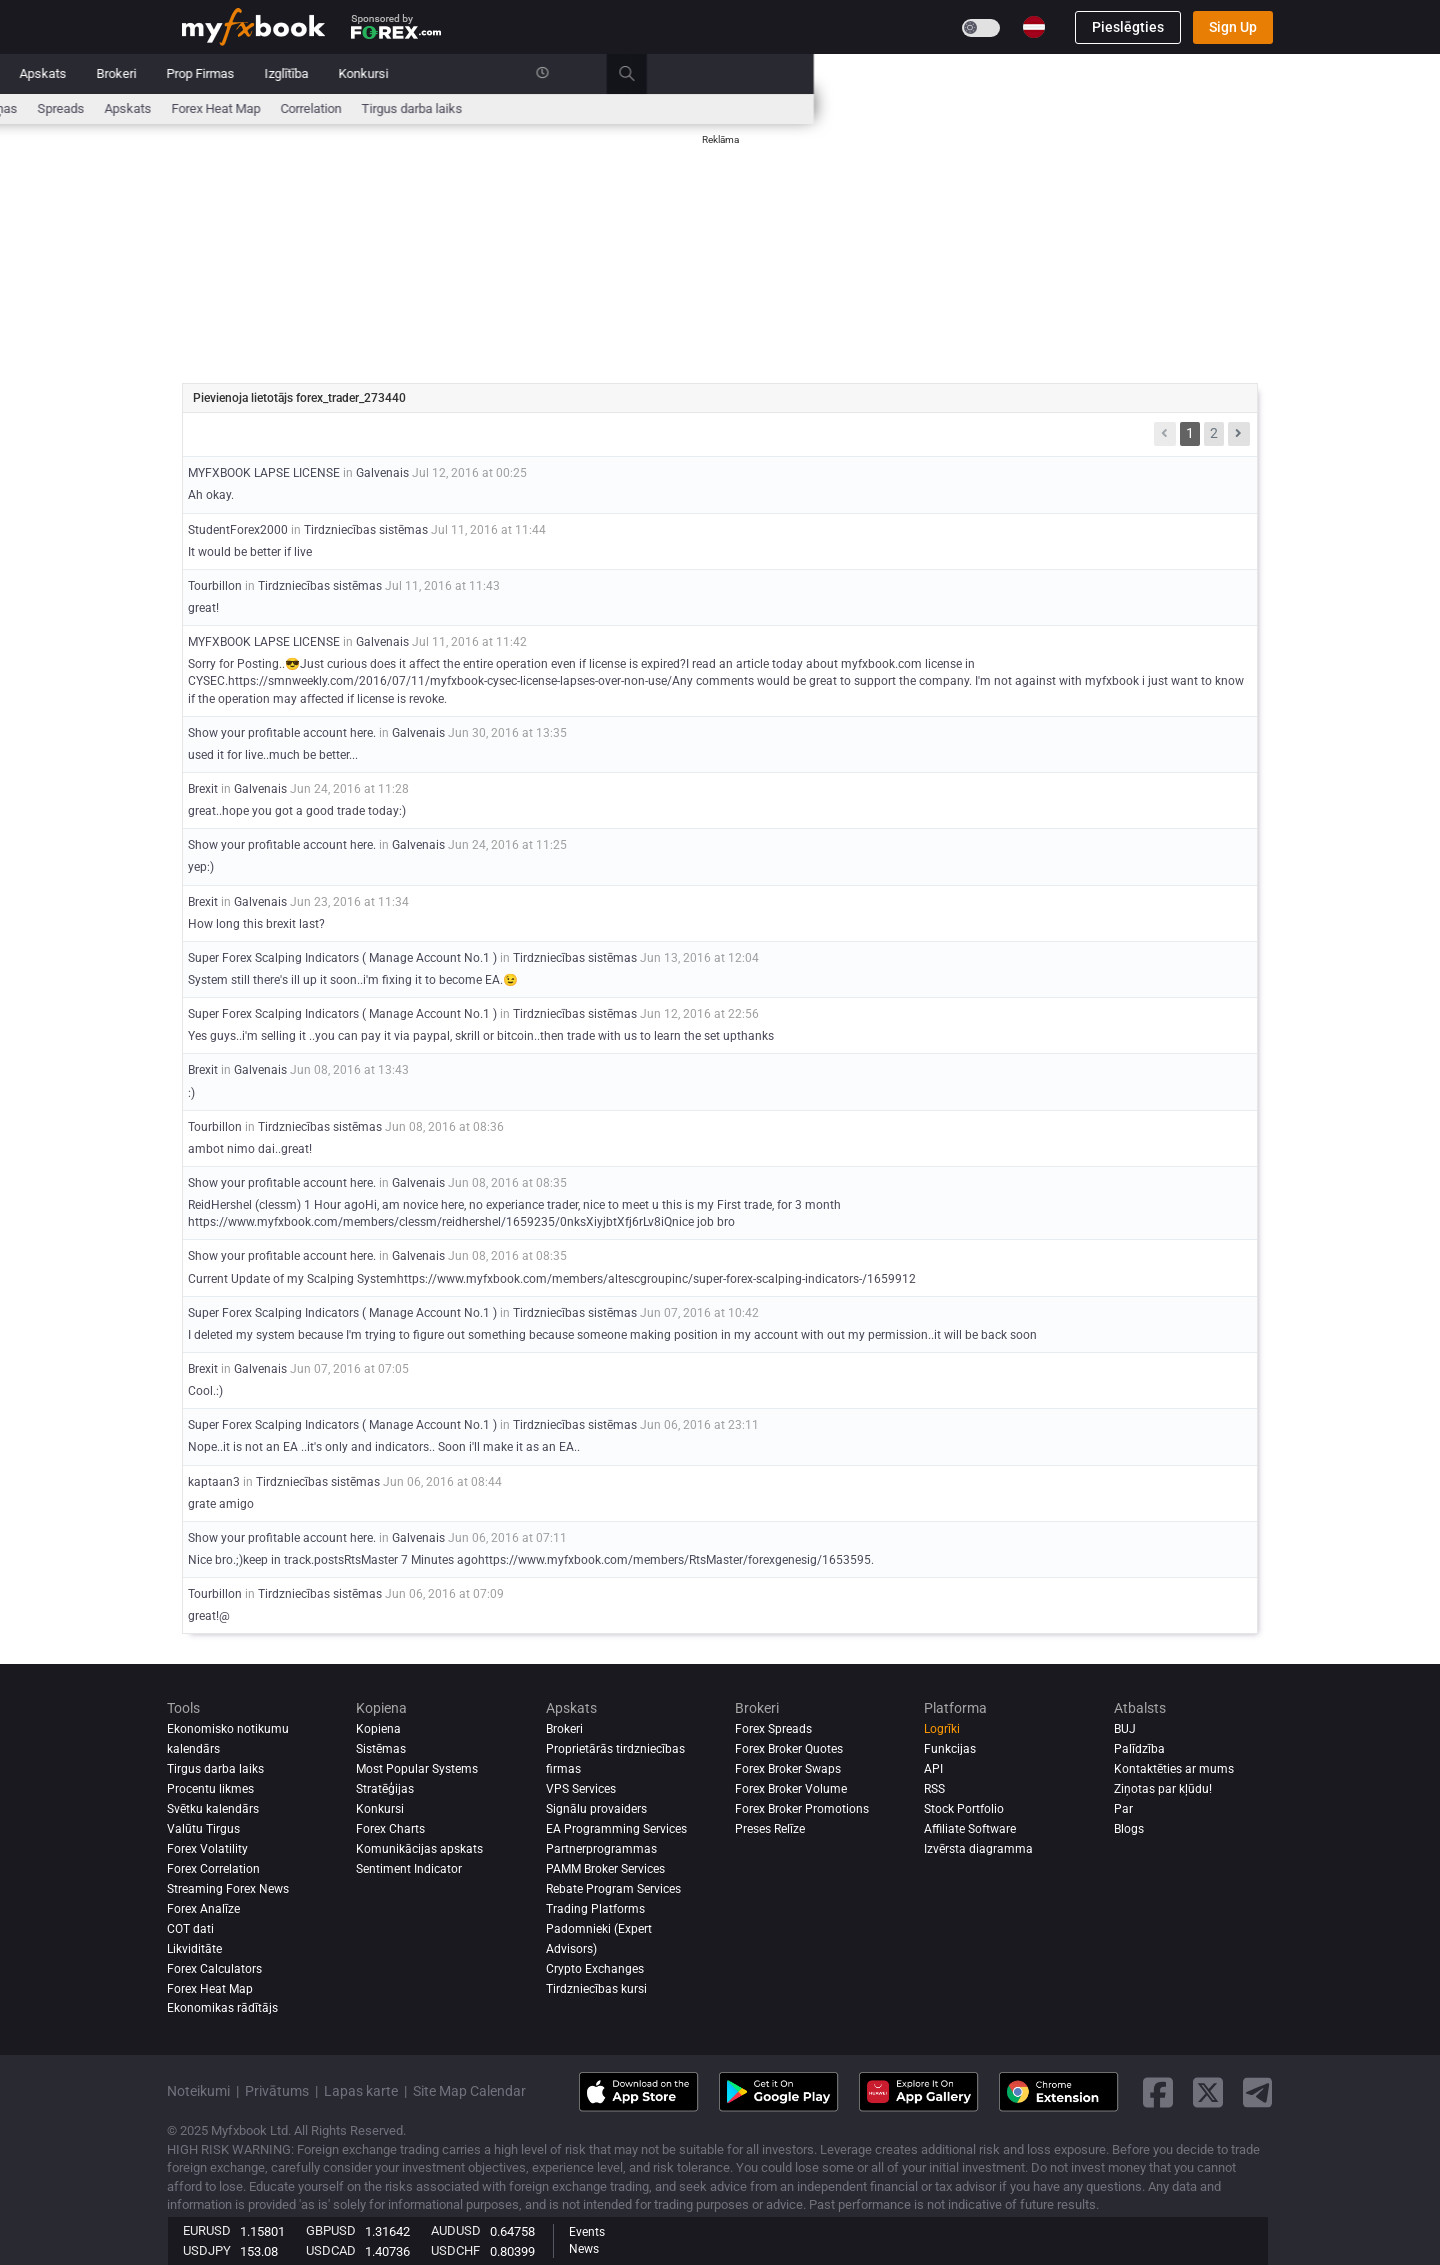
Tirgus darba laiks (1038, 108)
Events (587, 2232)
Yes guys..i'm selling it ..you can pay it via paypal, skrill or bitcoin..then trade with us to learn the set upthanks (481, 1036)
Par (1123, 1809)
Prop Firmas (827, 73)
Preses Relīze (770, 1829)
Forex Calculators (214, 1969)
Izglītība (913, 73)
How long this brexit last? (256, 924)
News (584, 2249)
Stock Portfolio (964, 1809)
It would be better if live (250, 552)
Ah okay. (211, 495)
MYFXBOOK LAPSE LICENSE (264, 473)
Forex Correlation (213, 1869)
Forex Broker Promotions (802, 1809)
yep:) (201, 867)
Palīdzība (1139, 1749)
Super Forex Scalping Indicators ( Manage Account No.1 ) (342, 958)
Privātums (277, 2091)
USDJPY (207, 2250)
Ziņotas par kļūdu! (1163, 1789)
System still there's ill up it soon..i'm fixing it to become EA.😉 (353, 980)
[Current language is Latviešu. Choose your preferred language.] (1034, 27)
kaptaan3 (214, 1482)
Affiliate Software (970, 1829)
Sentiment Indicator (409, 1869)
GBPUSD (331, 2230)
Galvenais (382, 473)
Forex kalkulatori (545, 108)
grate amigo (221, 1504)
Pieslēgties (1128, 27)
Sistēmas (513, 73)
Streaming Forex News (228, 1889)
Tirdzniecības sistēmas (366, 530)
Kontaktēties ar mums (1174, 1769)
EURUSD (207, 2230)
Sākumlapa (214, 73)
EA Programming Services (616, 1829)
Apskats (669, 73)
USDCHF (455, 2250)
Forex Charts (390, 1829)
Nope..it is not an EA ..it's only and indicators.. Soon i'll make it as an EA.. (384, 1447)
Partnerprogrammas (601, 1849)
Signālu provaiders (596, 1809)
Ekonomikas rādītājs (222, 2008)
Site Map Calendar (469, 2091)
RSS (934, 1789)
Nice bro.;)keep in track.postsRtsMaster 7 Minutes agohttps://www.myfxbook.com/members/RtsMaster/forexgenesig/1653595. (531, 1560)
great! (203, 608)
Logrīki (942, 1729)
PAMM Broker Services (605, 1869)
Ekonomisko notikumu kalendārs (274, 108)
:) (191, 1093)
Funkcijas (950, 1749)
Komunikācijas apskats (419, 1849)
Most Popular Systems (417, 1769)
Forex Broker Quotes (789, 1749)
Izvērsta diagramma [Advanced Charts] (978, 1849)
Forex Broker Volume (791, 1789)
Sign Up (1233, 27)
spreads (687, 108)
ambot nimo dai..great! (250, 1149)
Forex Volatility (207, 1849)
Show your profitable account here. (282, 733)
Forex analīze (203, 1909)
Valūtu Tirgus (203, 1829)
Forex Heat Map (842, 108)
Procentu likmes (433, 108)
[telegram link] (1258, 2092)
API (933, 1769)
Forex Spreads (773, 1729)
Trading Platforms (595, 1909)
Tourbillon (215, 586)
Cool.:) (205, 1391)
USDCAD (331, 2250)
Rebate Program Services (613, 1889)
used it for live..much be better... (273, 755)
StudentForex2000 (238, 530)
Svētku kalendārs (213, 1809)
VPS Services (581, 1789)
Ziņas (370, 73)
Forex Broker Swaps (788, 1769)
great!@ (209, 1616)
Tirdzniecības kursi (596, 1989)
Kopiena (593, 73)
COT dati (190, 1929)
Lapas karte (361, 2091)
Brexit (204, 789)
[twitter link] (1208, 2092)
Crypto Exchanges (595, 1969)
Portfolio (300, 73)
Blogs (1129, 1829)
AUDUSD (456, 2230)
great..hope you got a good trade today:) (297, 811)
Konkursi (990, 73)
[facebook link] (1158, 2092)
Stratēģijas (385, 1789)
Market (436, 73)
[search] (1264, 74)
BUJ (1125, 1729)
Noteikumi (198, 2091)
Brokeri (743, 73)
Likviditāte (194, 1949)
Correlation (937, 108)
